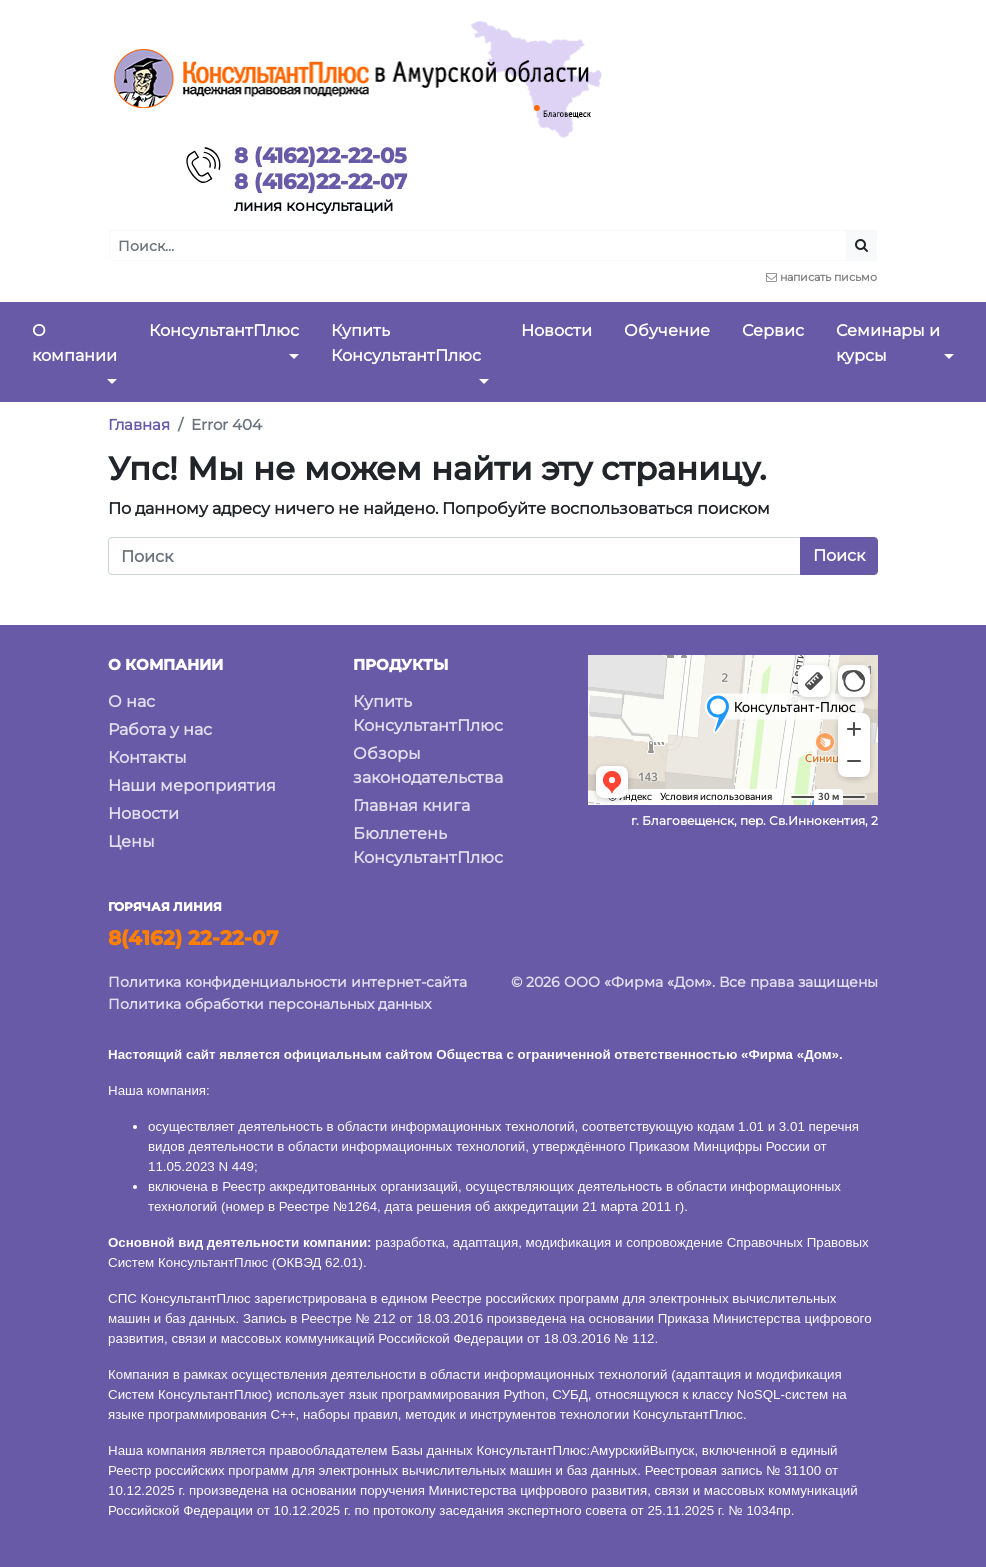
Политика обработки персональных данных (269, 1004)
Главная (139, 424)
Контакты (147, 757)
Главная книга (411, 805)
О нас (131, 701)
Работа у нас (160, 729)
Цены (131, 841)
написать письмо (828, 277)
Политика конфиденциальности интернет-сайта (287, 982)
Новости (143, 813)
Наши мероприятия (192, 785)
